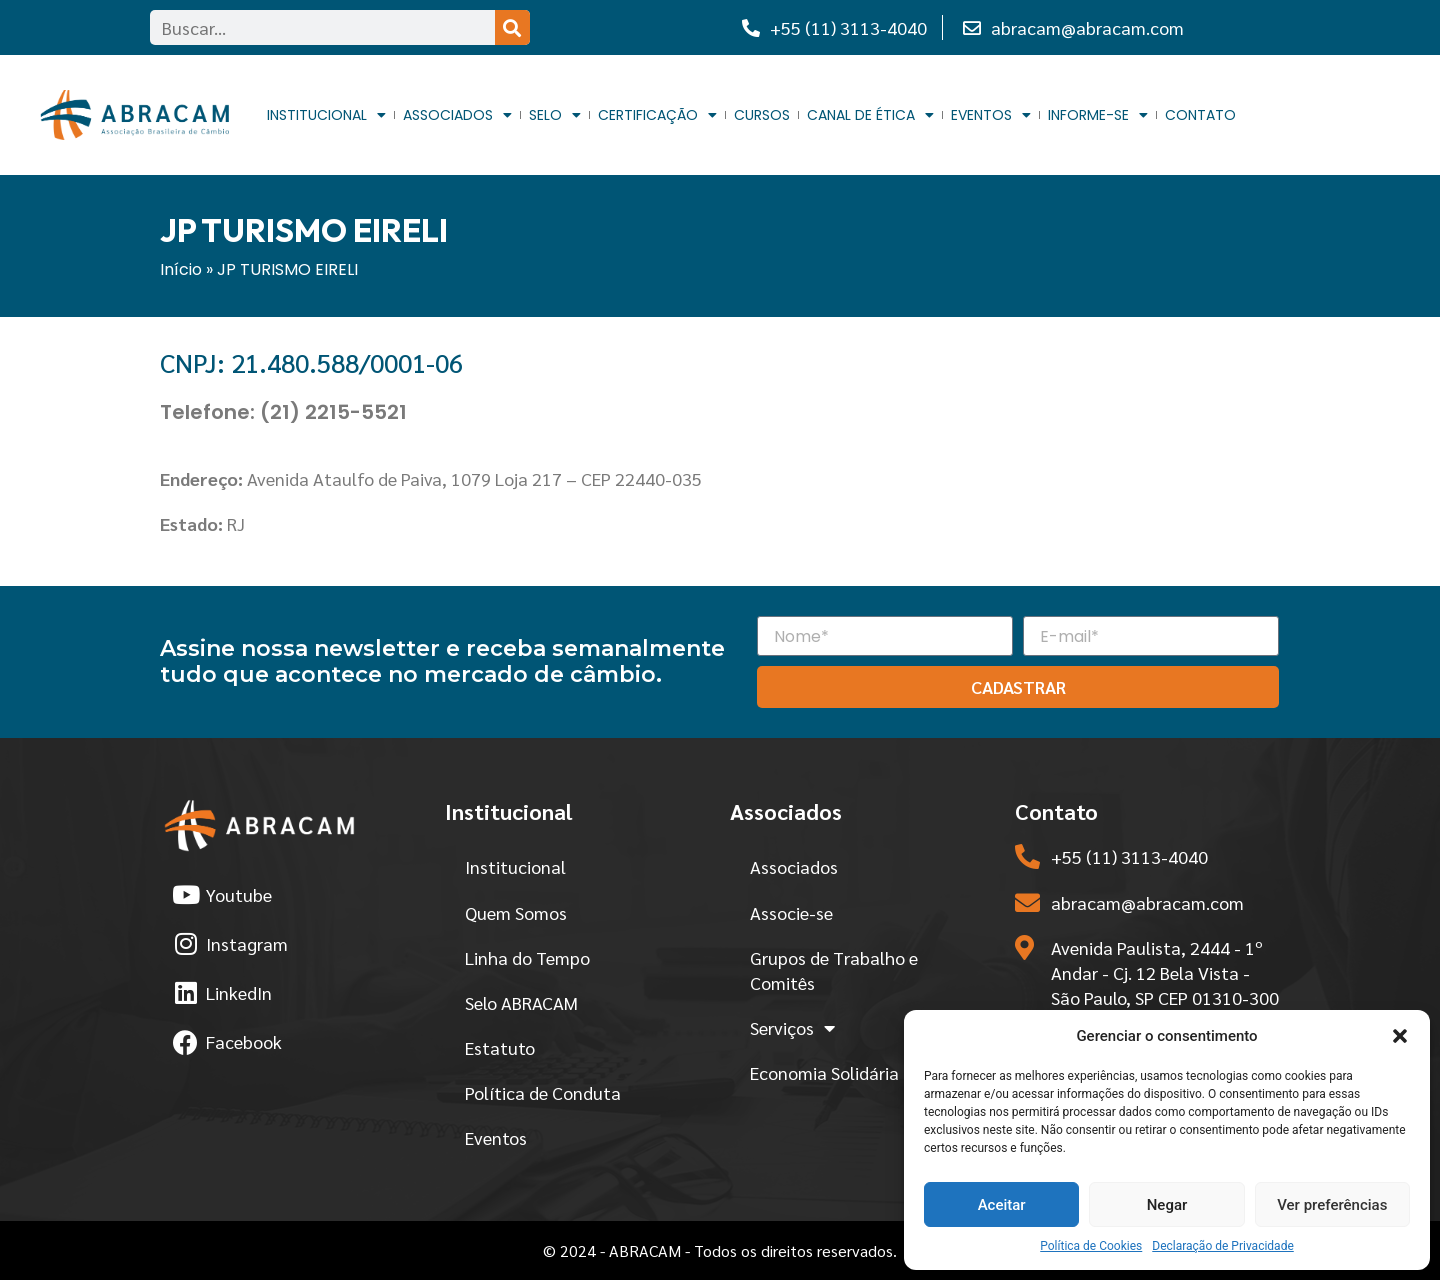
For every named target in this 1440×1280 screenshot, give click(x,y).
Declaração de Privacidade (1223, 1246)
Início (181, 269)
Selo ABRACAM (521, 1002)
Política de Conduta (543, 1092)
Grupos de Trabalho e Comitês (834, 970)
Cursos (762, 115)
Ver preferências (1332, 1205)
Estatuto (500, 1047)
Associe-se (791, 912)
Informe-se (1098, 115)
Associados (457, 115)
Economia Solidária (824, 1072)
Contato (1200, 115)
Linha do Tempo (527, 957)
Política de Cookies (1091, 1246)
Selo (555, 115)
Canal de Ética (870, 115)
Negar (1167, 1205)
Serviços (792, 1028)
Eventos (991, 115)
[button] (1400, 1036)
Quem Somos (516, 912)
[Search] (512, 27)
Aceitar (1002, 1205)
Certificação (657, 115)
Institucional (326, 115)
